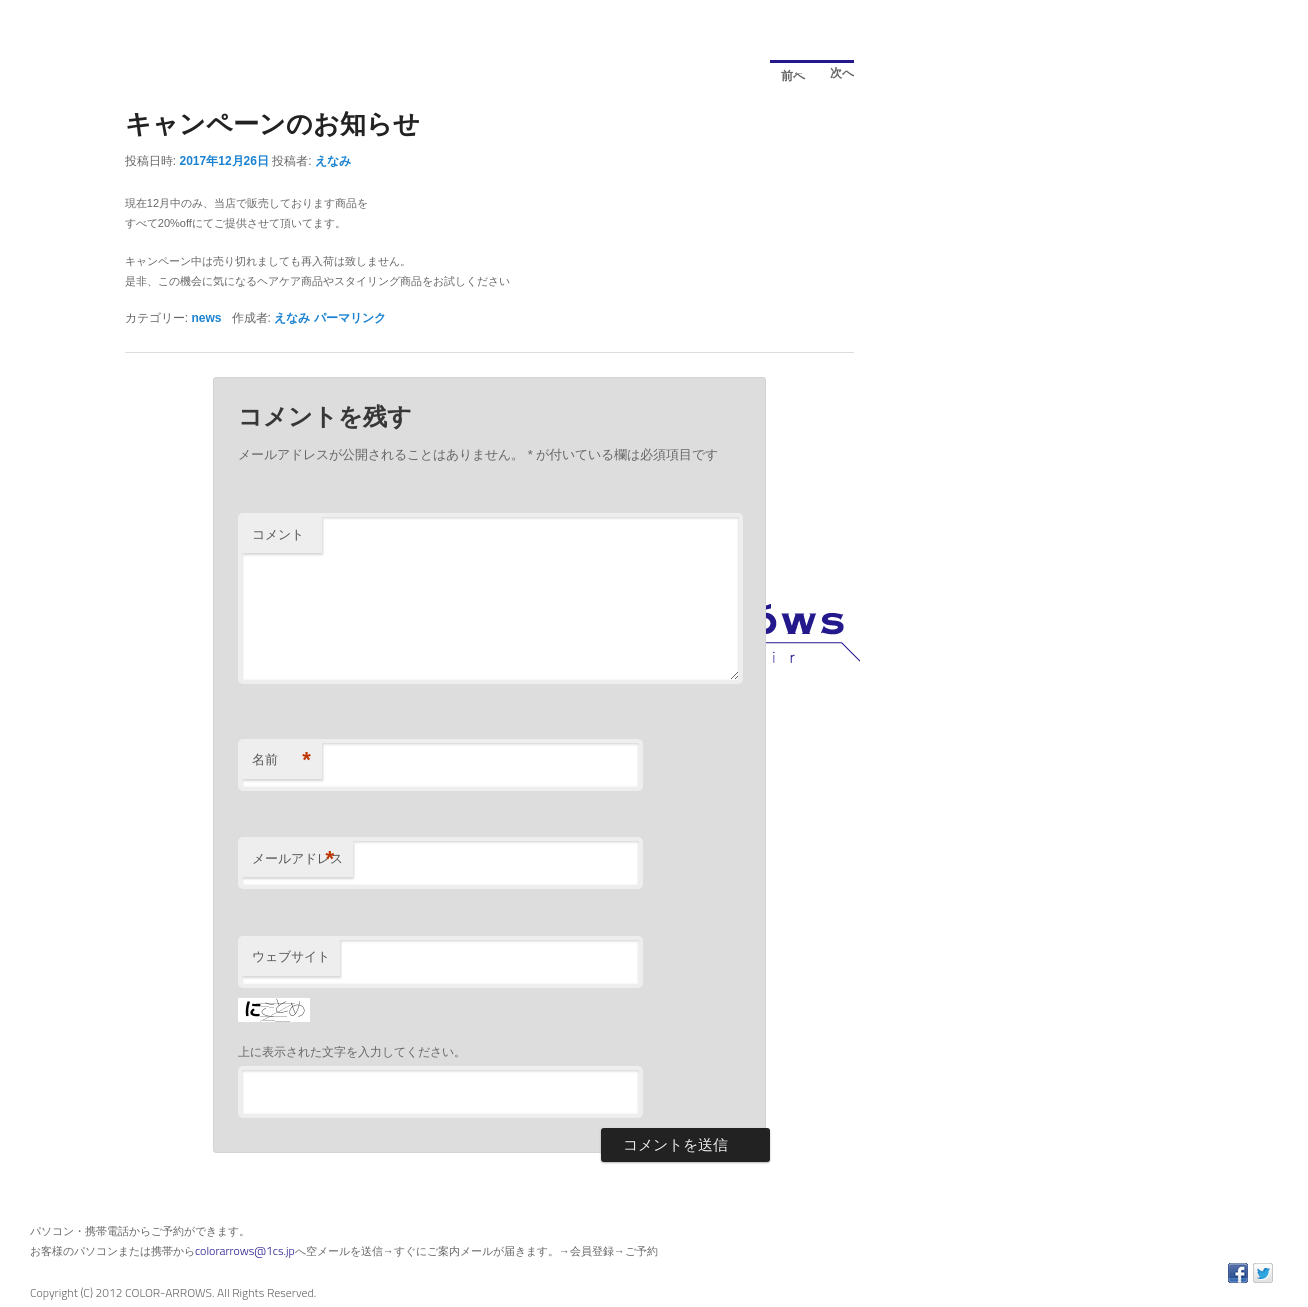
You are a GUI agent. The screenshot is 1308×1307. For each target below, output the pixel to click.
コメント (278, 534)
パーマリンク (350, 318)
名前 (281, 760)
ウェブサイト (291, 956)
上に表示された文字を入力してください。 (352, 1052)
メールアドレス (297, 859)
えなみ (333, 161)
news (207, 318)
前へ (787, 72)
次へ (836, 76)
